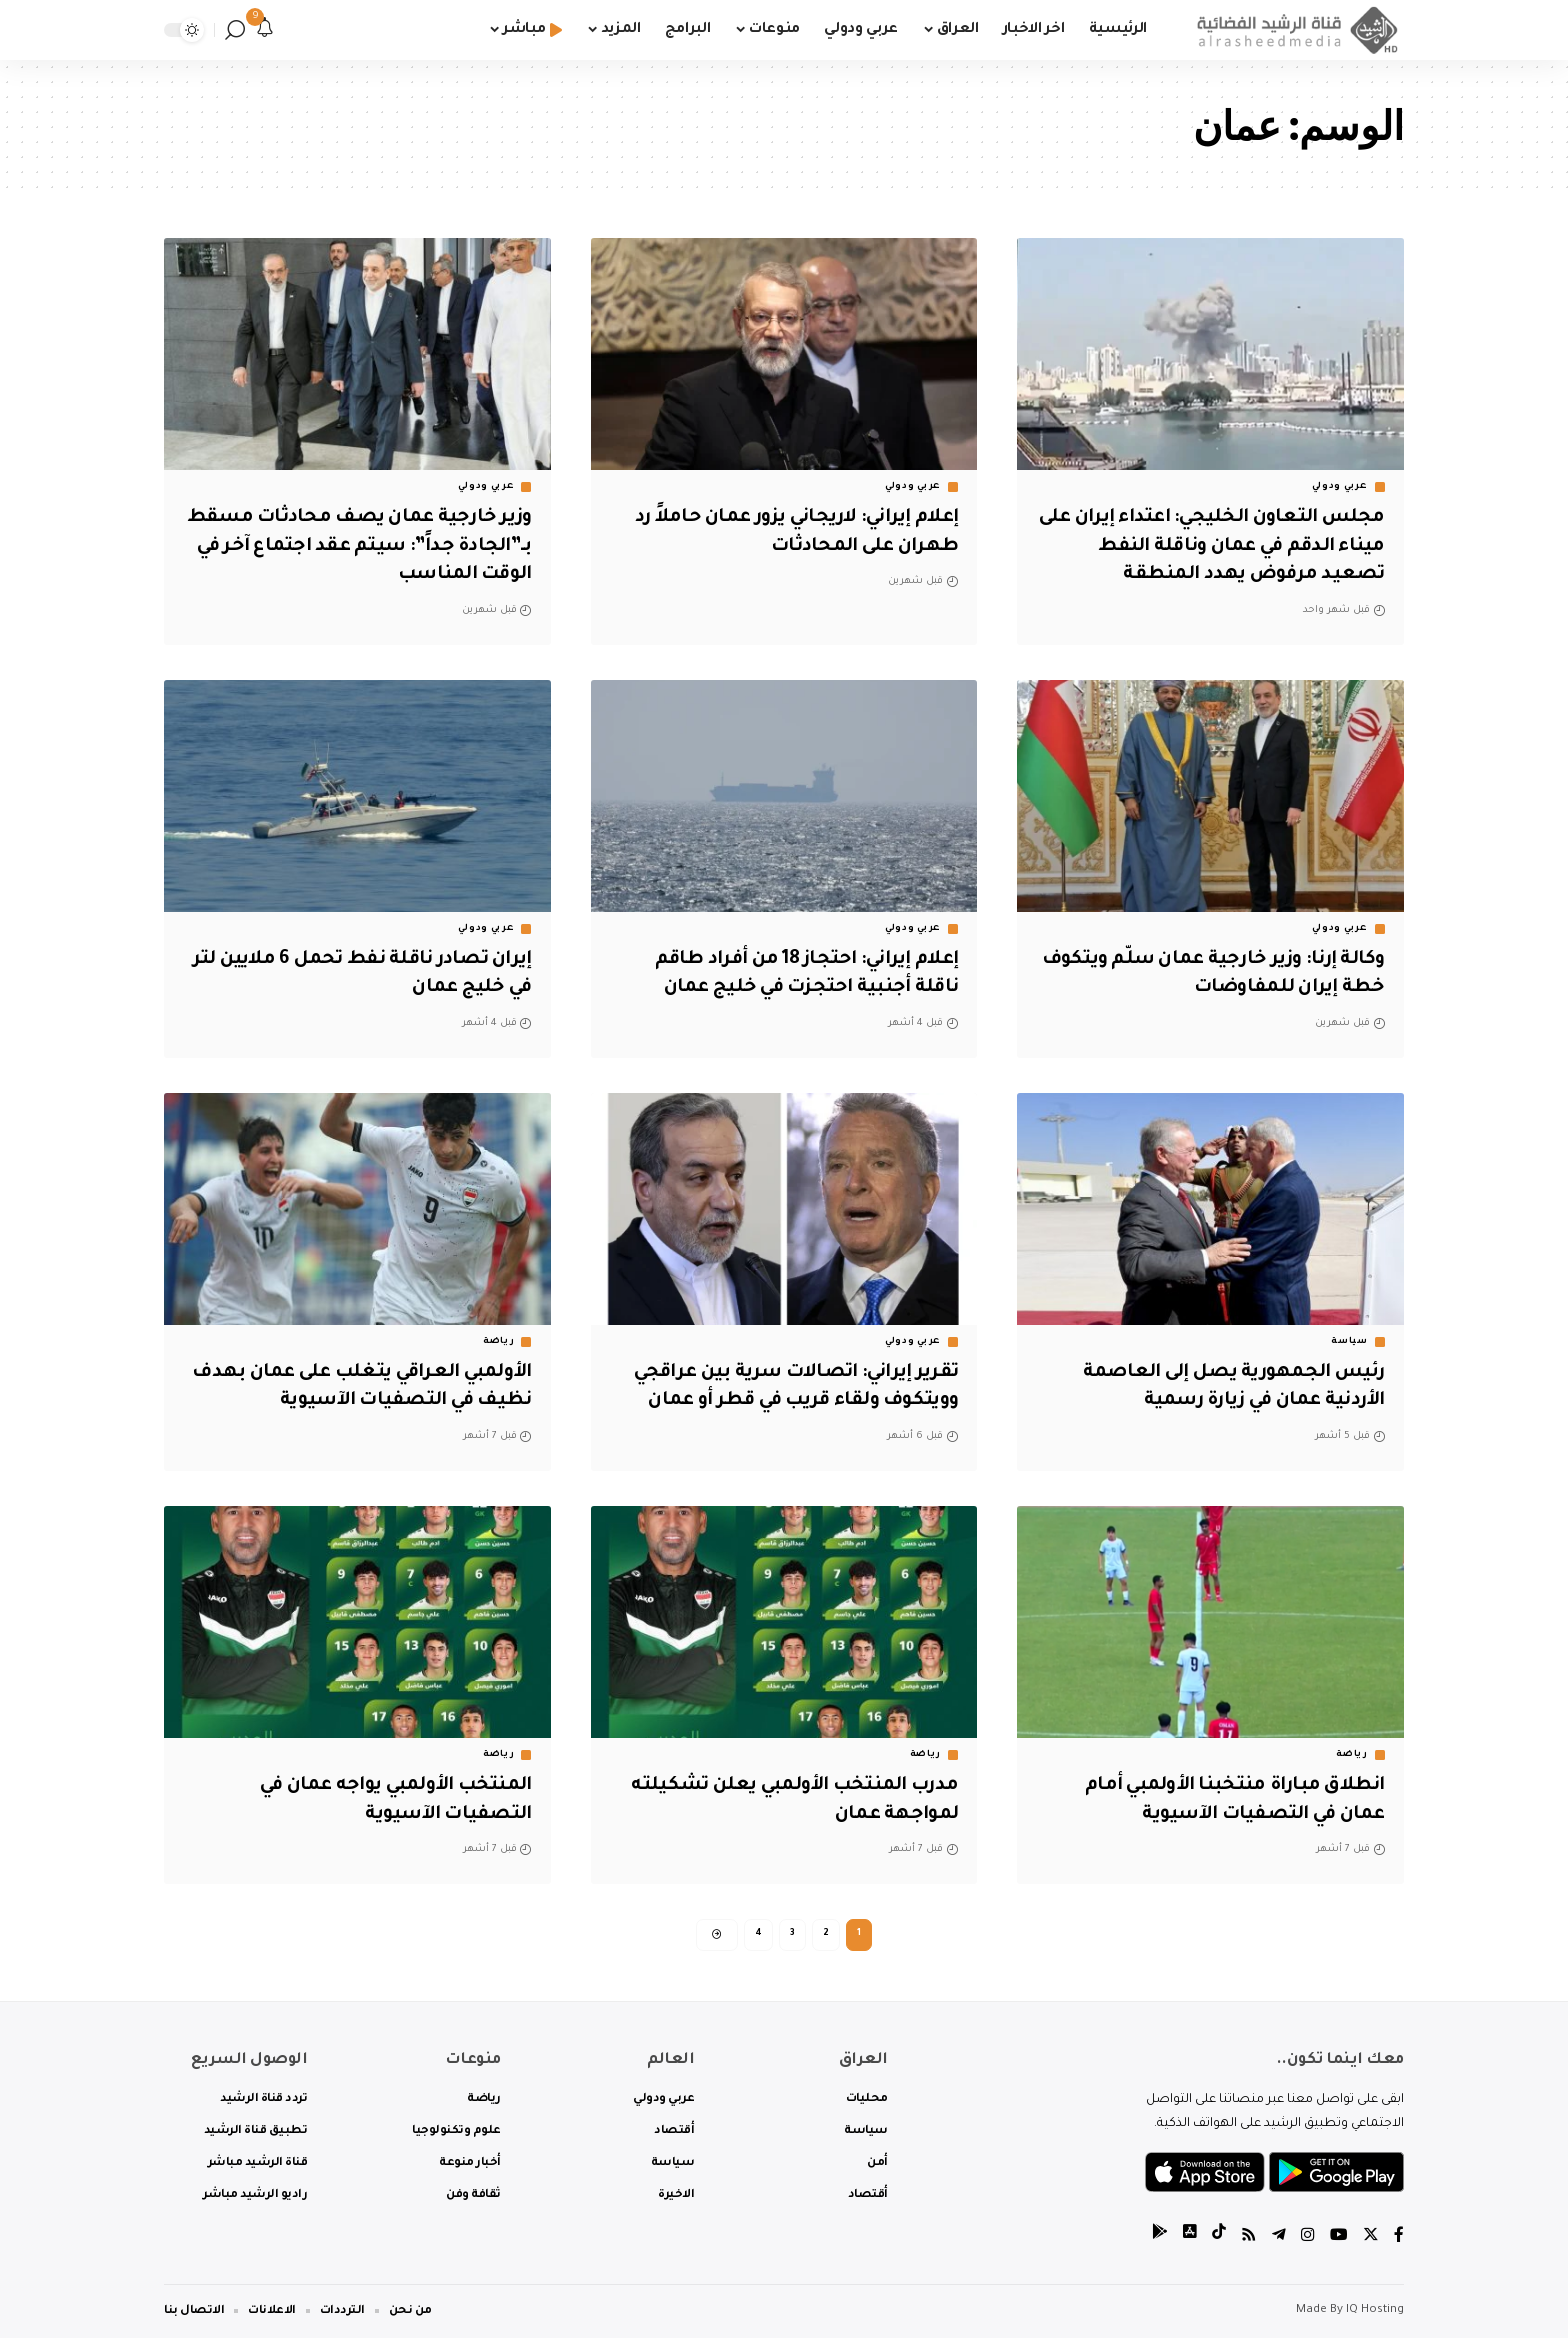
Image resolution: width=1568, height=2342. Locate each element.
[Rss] (1249, 2241)
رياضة (499, 1342)
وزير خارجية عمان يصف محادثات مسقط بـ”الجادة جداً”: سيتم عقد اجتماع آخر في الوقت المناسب (389, 546)
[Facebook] (1399, 2241)
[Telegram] (1279, 2241)
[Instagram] (1308, 2241)
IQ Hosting (1375, 2314)
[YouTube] (1339, 2241)
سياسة (1349, 1342)
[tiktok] (1219, 2241)
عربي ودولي (1340, 487)
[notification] (265, 30)
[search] (235, 30)
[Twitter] (1371, 2241)
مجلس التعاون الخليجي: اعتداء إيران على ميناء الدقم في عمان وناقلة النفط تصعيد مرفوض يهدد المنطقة (1218, 546)
